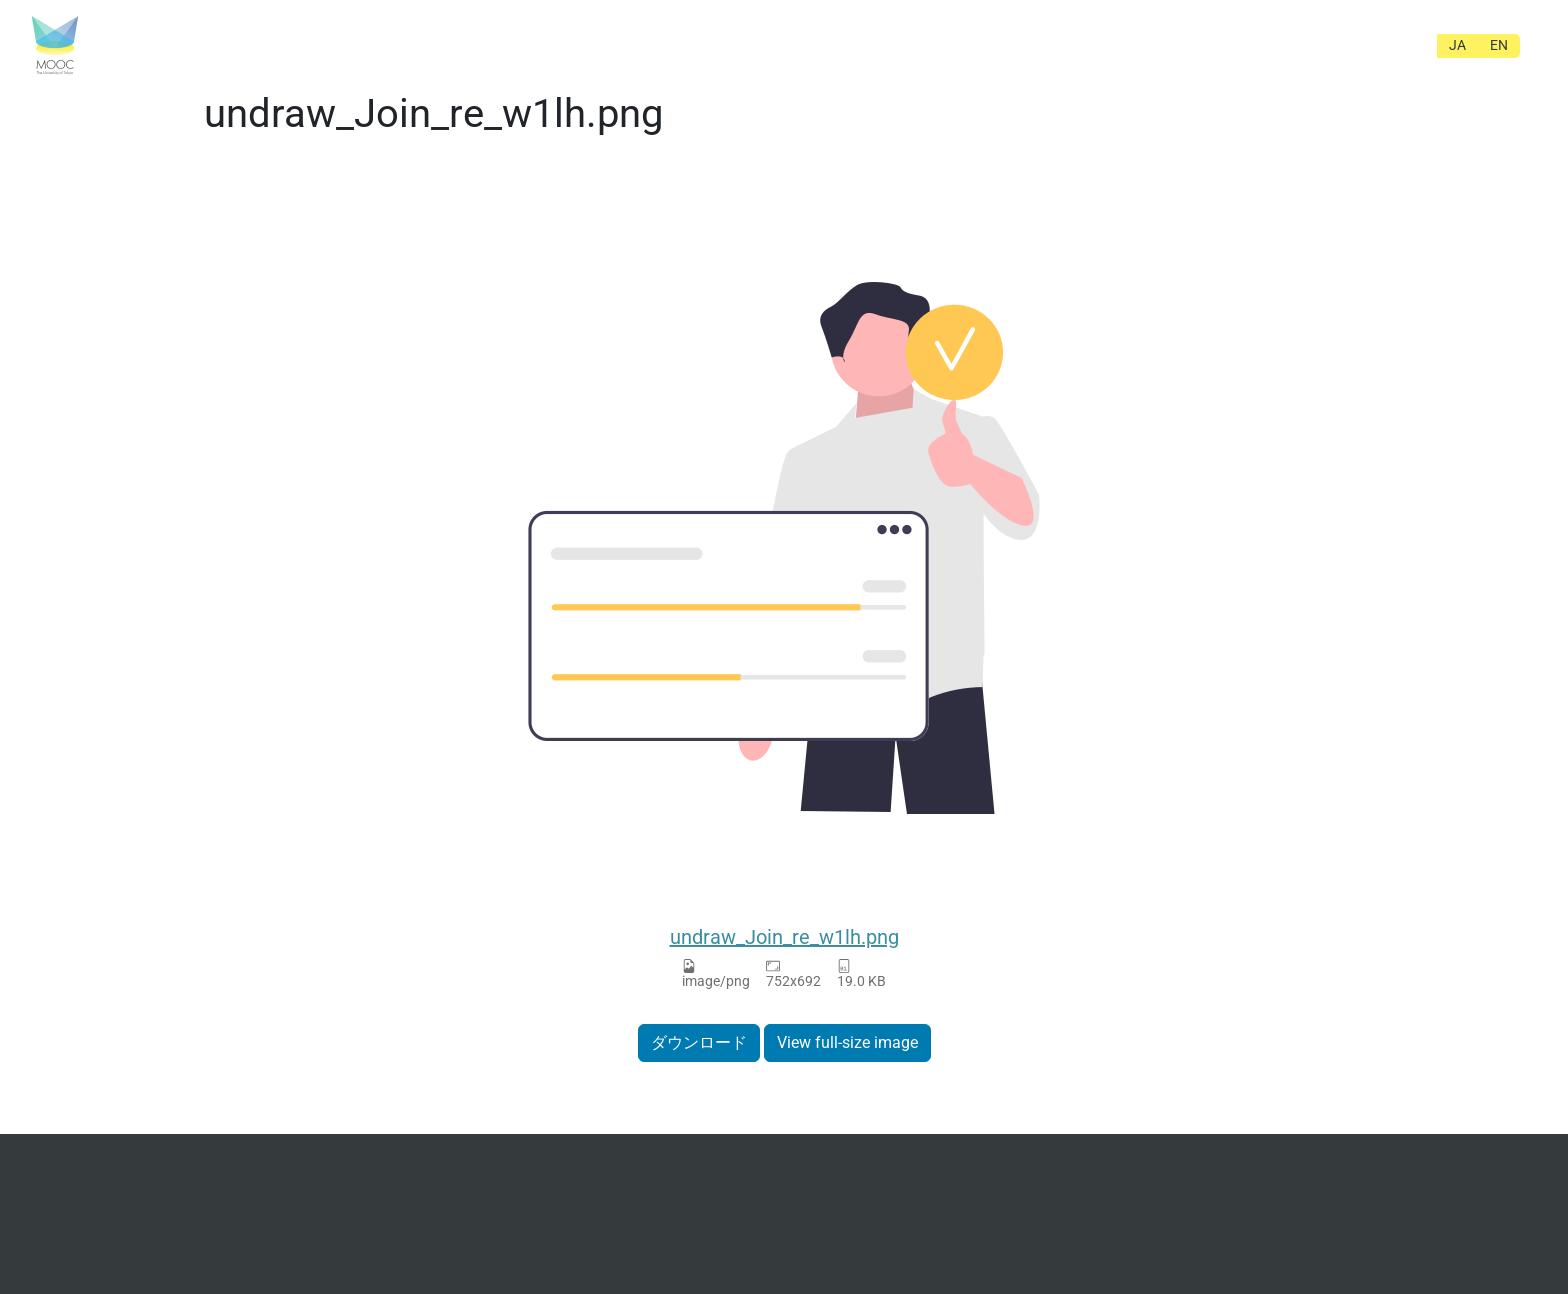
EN (1499, 45)
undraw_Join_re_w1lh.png (784, 937)
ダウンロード (699, 1042)
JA (1457, 45)
